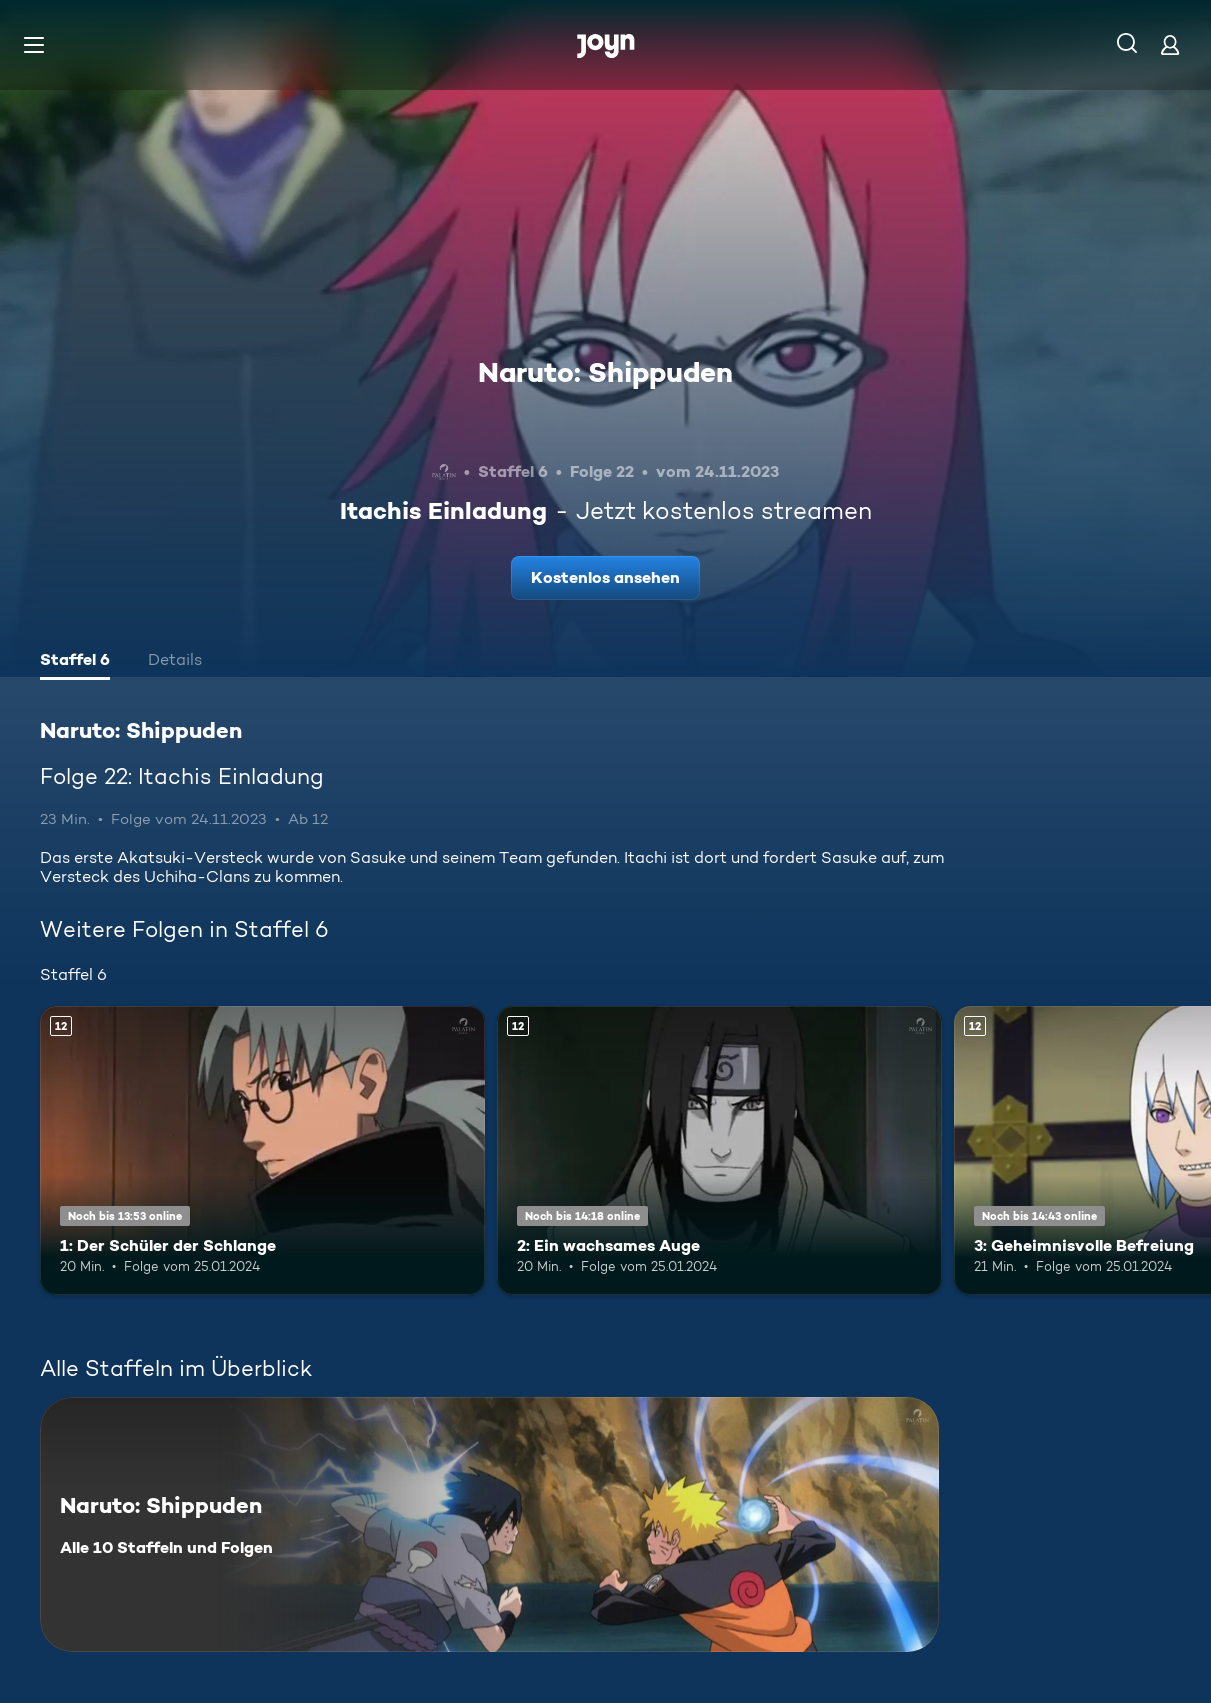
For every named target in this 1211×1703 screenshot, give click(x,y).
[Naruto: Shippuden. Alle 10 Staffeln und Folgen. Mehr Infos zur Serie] (489, 1524)
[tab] (75, 662)
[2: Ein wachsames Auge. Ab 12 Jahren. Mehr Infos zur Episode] (719, 1150)
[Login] (1170, 44)
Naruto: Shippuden (605, 372)
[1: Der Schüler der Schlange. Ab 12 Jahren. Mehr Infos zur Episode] (262, 1150)
